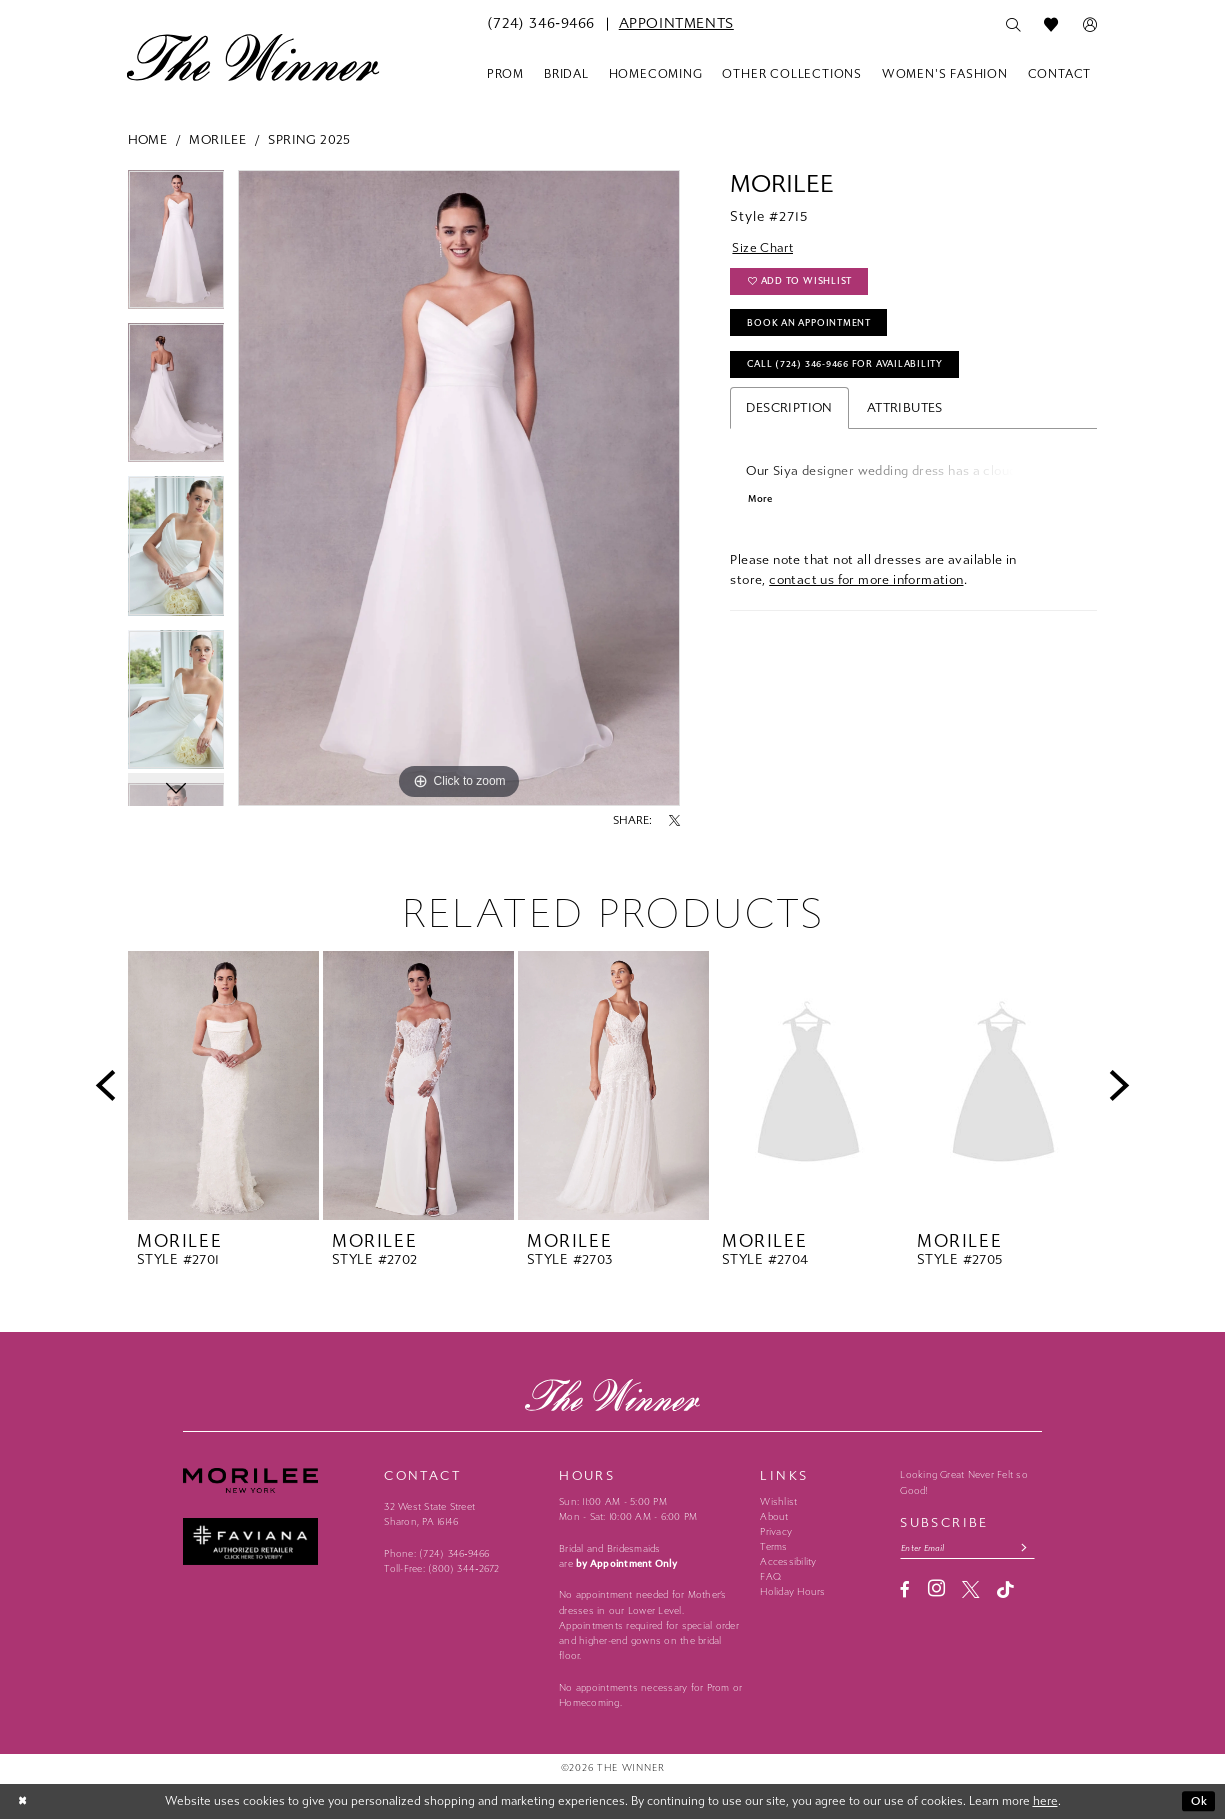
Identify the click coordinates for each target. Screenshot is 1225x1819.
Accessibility (788, 1562)
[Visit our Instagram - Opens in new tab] (936, 1590)
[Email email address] (970, 1548)
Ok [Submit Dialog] (1199, 1801)
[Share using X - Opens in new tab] (674, 820)
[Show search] (1013, 25)
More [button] (761, 505)
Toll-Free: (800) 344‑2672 (441, 1569)
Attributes (905, 413)
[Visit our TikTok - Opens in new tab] (1005, 1590)
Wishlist (778, 1502)
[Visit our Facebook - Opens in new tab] (905, 1590)
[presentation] (224, 1086)
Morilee (217, 139)
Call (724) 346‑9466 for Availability (851, 369)
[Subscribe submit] (1030, 1548)
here (1045, 1801)
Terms (773, 1547)
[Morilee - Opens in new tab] (275, 1480)
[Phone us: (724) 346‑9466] (541, 24)
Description (789, 413)
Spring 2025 (309, 139)
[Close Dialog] (24, 1801)
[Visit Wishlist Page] (1052, 25)
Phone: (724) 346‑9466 (436, 1554)
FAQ (770, 1577)
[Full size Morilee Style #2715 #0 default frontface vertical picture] (459, 488)
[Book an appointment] (676, 24)
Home (148, 139)
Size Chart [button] (763, 248)
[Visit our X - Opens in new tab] (970, 1590)
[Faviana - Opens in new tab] (275, 1541)
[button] (1090, 25)
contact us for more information (866, 586)
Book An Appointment (812, 326)
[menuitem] (541, 24)
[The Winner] (253, 57)
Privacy (776, 1532)
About (774, 1517)
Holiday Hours (792, 1592)
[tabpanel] (176, 246)
